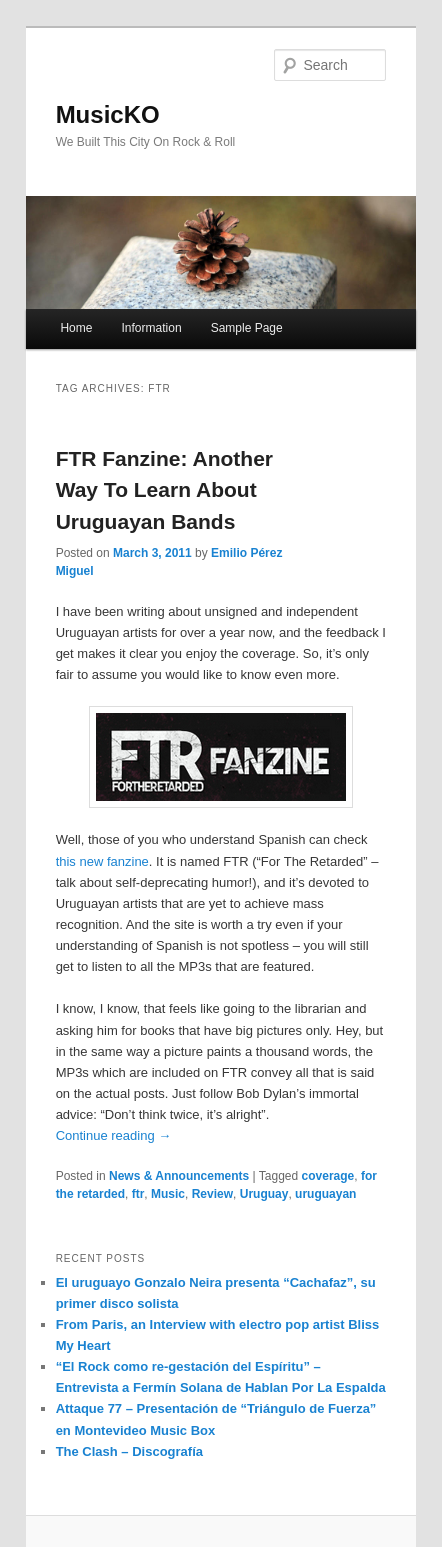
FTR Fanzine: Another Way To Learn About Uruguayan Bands (164, 490)
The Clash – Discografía (129, 1451)
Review (212, 1194)
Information (152, 328)
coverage (328, 1176)
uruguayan (325, 1194)
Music (168, 1194)
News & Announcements (179, 1176)
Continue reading (114, 1135)
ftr (138, 1194)
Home (76, 328)
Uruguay (264, 1194)
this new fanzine (102, 861)
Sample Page (247, 328)
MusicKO (108, 114)
